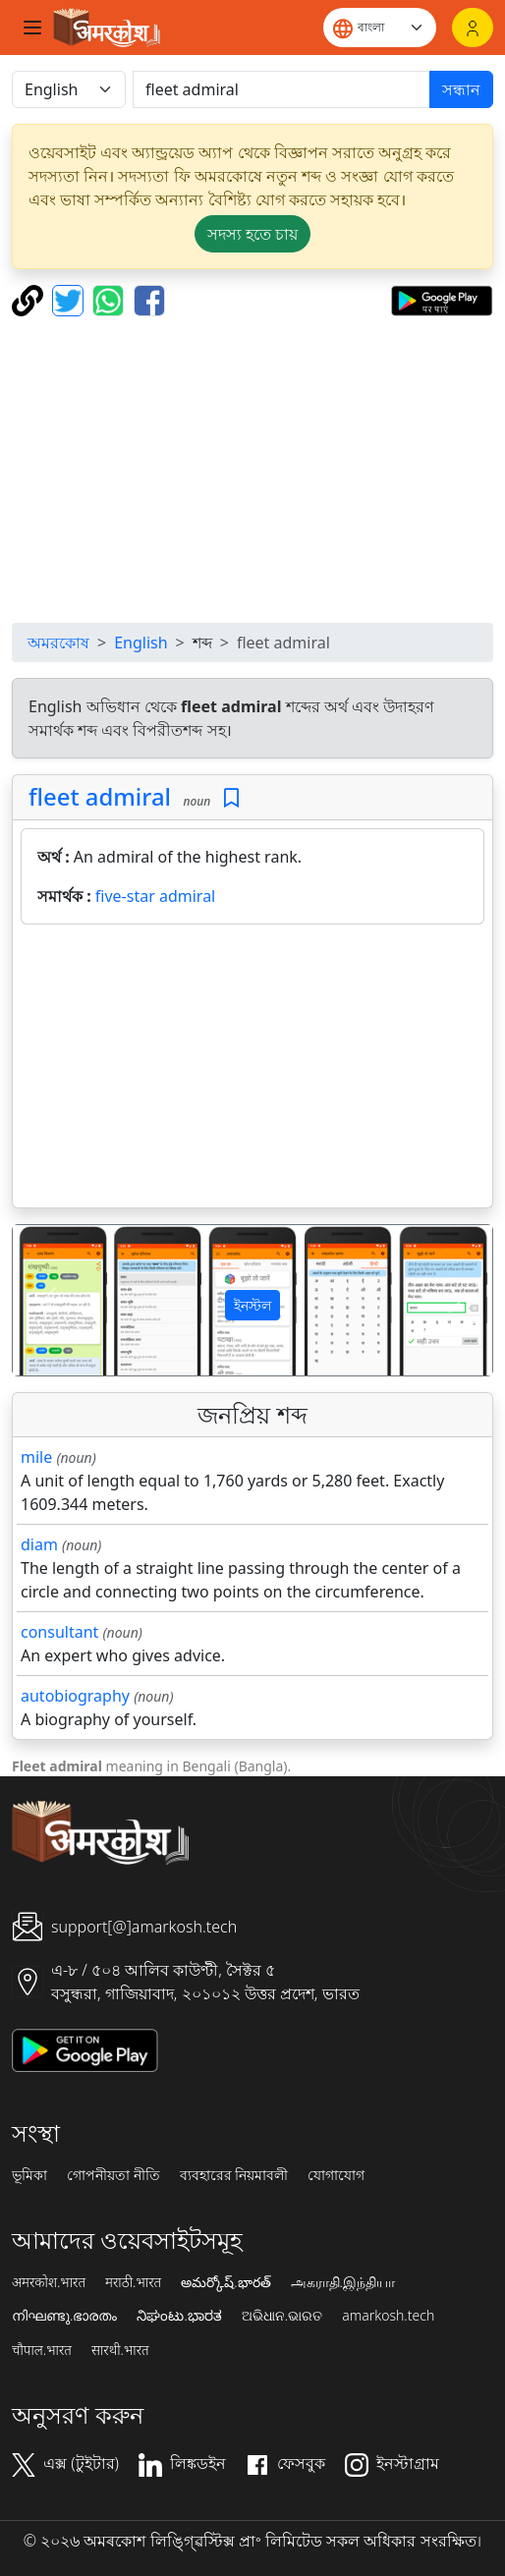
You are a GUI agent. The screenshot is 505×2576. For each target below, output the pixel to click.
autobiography (75, 1696)
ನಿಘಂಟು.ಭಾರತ (179, 2316)
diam (39, 1544)
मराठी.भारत (133, 2282)
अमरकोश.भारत (48, 2282)
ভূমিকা (29, 2175)
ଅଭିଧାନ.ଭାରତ (282, 2316)
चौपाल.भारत (42, 2350)
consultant (59, 1632)
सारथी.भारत (120, 2350)
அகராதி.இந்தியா (343, 2282)
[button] (48, 1300)
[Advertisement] (256, 469)
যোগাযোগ (336, 2175)
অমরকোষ (58, 642)
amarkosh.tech (388, 2316)
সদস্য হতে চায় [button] (252, 234)
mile (36, 1457)
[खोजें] (281, 89)
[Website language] (379, 27)
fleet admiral (99, 796)
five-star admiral (155, 896)
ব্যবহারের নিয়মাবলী (234, 2175)
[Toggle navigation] (32, 27)
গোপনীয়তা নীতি (113, 2175)
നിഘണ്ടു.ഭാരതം (64, 2316)
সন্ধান (461, 89)
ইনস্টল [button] (252, 1305)
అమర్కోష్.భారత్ (225, 2282)
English (140, 642)
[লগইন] (472, 27)
